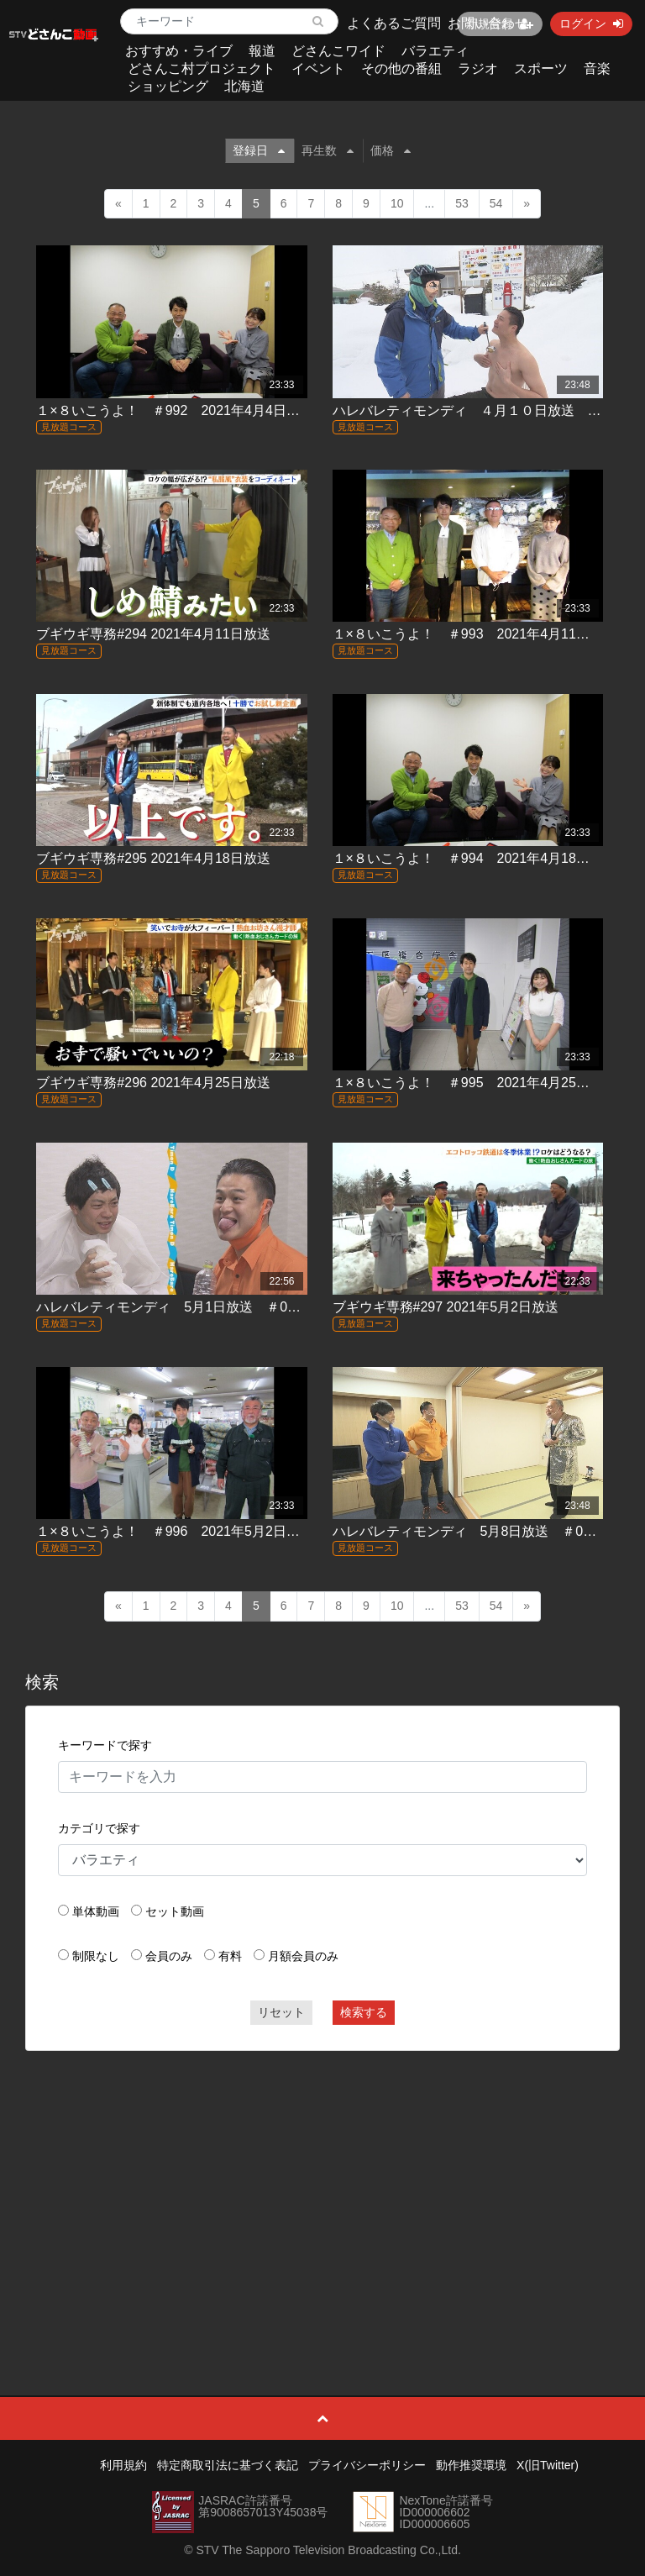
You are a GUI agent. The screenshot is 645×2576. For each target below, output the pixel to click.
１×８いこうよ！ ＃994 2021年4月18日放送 (474, 858)
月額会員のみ (303, 1956)
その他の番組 (401, 68)
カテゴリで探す (99, 1828)
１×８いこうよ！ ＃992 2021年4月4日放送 (174, 410)
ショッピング (168, 86)
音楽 (597, 68)
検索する (363, 2012)
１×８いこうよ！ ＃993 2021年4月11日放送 (474, 634)
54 (496, 203)
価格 (390, 150)
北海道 (244, 86)
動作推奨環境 (471, 2465)
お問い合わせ (488, 23)
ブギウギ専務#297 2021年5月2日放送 (445, 1307)
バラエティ (435, 51)
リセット (281, 2012)
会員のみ (168, 1956)
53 (462, 203)
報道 (262, 51)
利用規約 (123, 2465)
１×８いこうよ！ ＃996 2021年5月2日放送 (174, 1531)
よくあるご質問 (394, 23)
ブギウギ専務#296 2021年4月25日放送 (153, 1082)
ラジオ (478, 68)
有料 (230, 1956)
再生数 (328, 150)
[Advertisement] (323, 2185)
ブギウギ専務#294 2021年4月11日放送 (153, 634)
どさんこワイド (338, 51)
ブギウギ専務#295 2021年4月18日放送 (153, 858)
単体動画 (95, 1911)
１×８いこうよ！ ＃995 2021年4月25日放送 (474, 1082)
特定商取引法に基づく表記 (227, 2465)
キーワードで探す (105, 1745)
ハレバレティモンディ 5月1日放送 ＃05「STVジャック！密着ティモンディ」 (279, 1307)
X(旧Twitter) (548, 2465)
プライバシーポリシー (367, 2465)
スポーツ (541, 68)
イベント (318, 68)
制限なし (95, 1956)
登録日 (259, 150)
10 (397, 203)
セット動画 (174, 1911)
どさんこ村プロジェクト (201, 68)
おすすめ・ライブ (179, 51)
